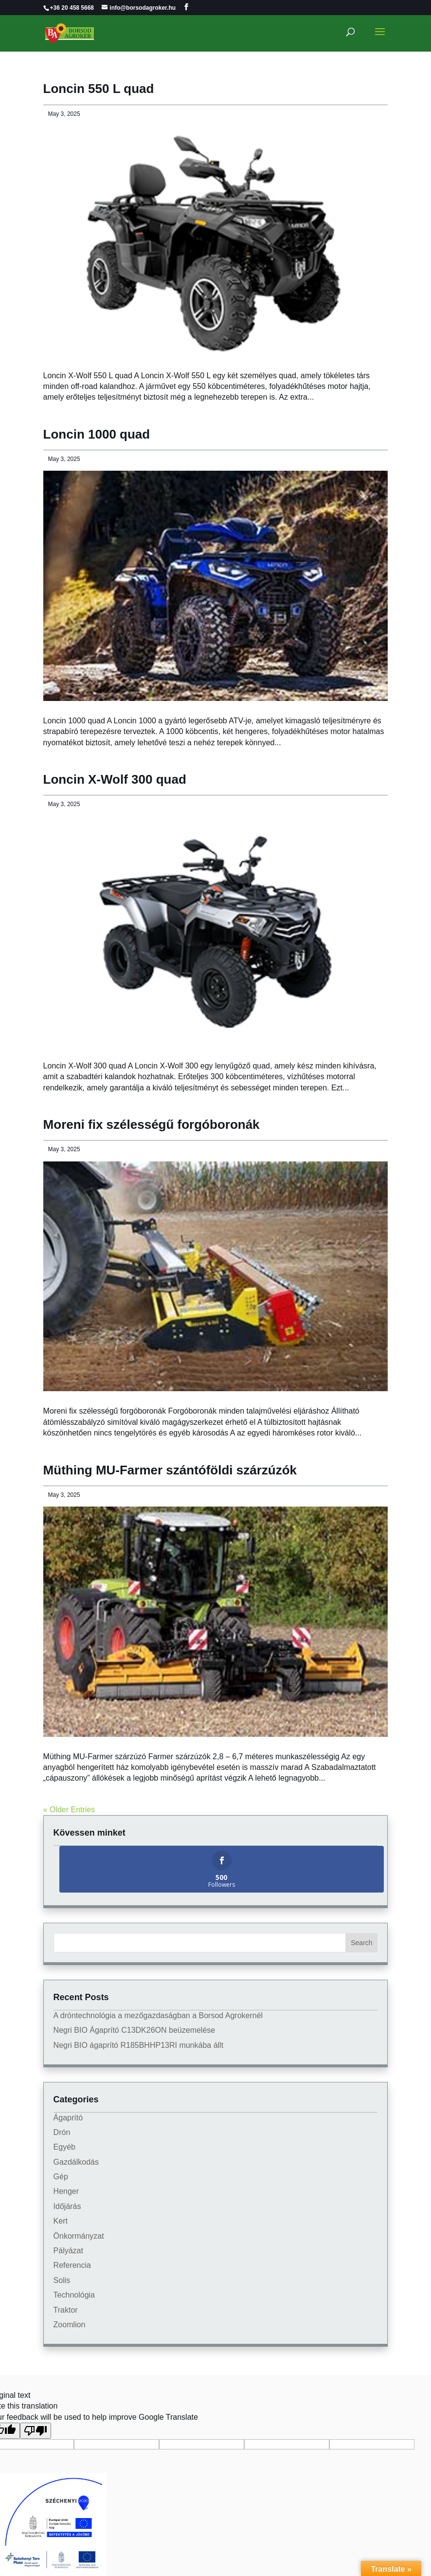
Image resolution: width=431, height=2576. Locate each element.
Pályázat (68, 2250)
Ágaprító (68, 2118)
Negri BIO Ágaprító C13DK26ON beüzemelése (135, 2030)
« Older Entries (69, 1809)
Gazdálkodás (76, 2162)
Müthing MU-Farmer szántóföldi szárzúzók (170, 1470)
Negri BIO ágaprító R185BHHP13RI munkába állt (139, 2045)
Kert (61, 2221)
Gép (61, 2176)
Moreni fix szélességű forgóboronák (151, 1124)
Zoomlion (70, 2324)
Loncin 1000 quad (96, 434)
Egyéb (64, 2147)
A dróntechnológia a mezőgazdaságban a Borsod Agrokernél (158, 2015)
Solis (62, 2280)
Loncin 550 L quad (98, 88)
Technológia (74, 2295)
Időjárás (67, 2206)
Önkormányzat (79, 2236)
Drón (62, 2132)
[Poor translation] (35, 2431)
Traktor (66, 2310)
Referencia (72, 2265)
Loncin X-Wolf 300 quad (114, 779)
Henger (66, 2191)
